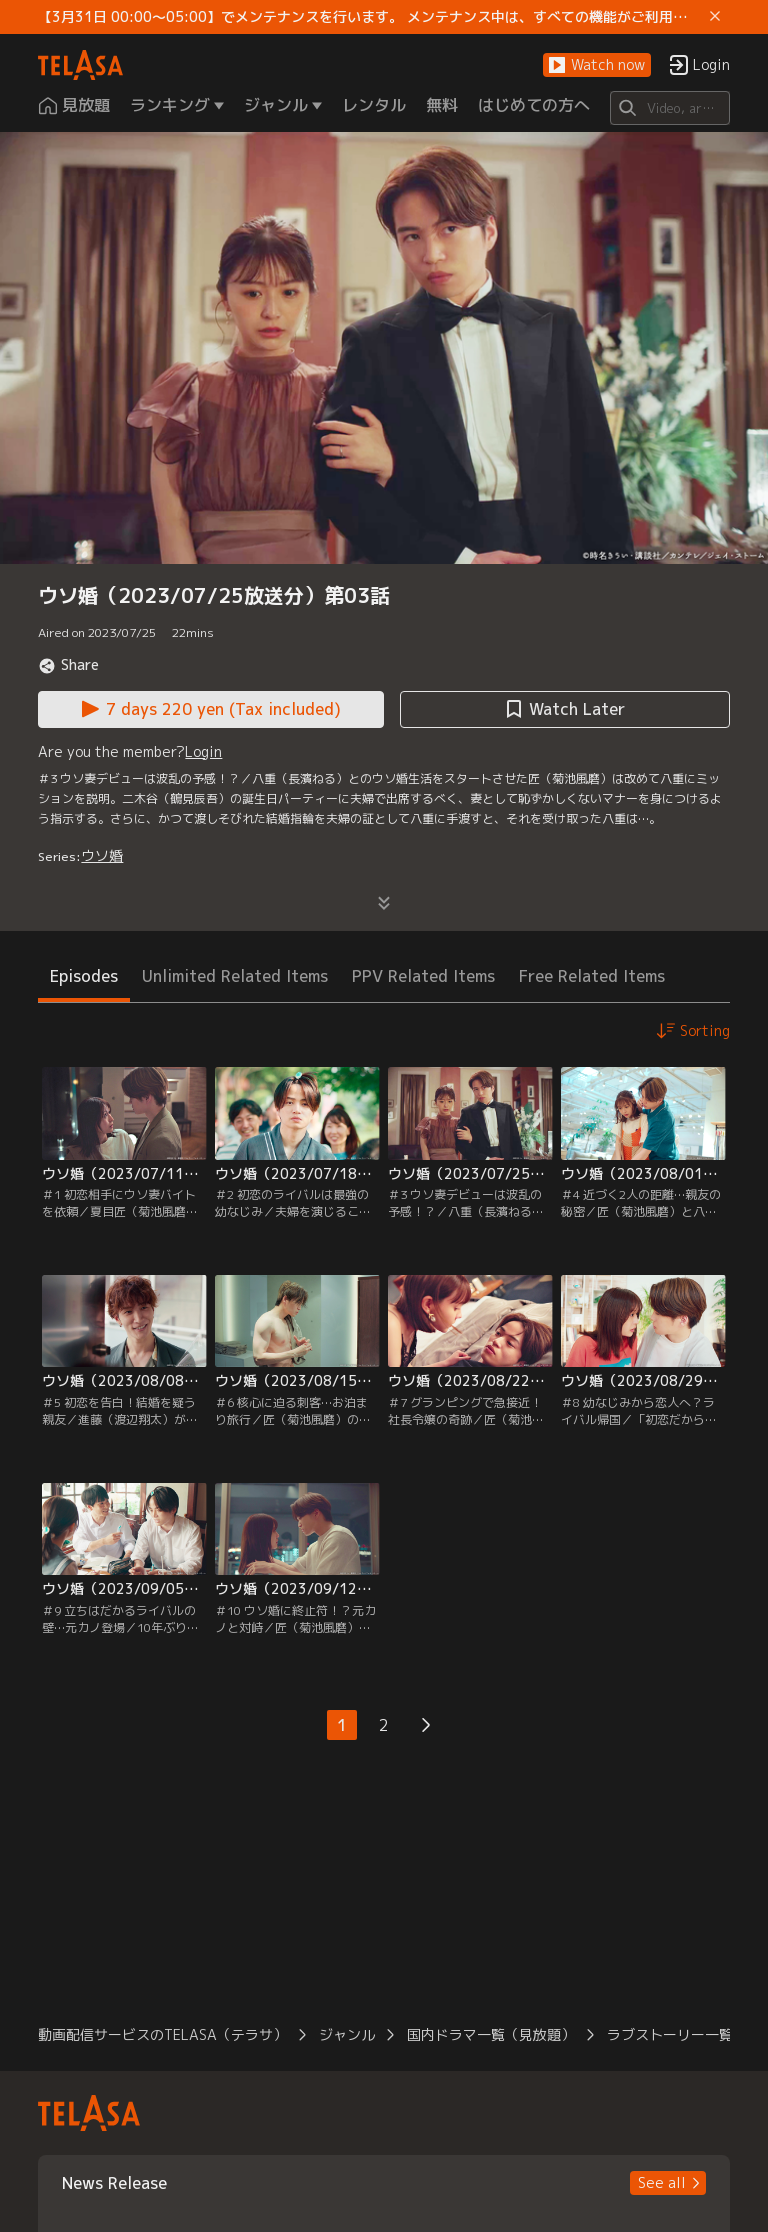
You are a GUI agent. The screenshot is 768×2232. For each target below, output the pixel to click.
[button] (597, 65)
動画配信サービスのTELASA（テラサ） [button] (162, 2034)
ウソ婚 (102, 855)
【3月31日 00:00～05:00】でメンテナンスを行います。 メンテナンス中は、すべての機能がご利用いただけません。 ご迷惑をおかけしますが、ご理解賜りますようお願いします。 (369, 17)
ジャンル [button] (347, 2034)
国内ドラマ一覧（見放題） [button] (491, 2034)
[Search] (669, 108)
